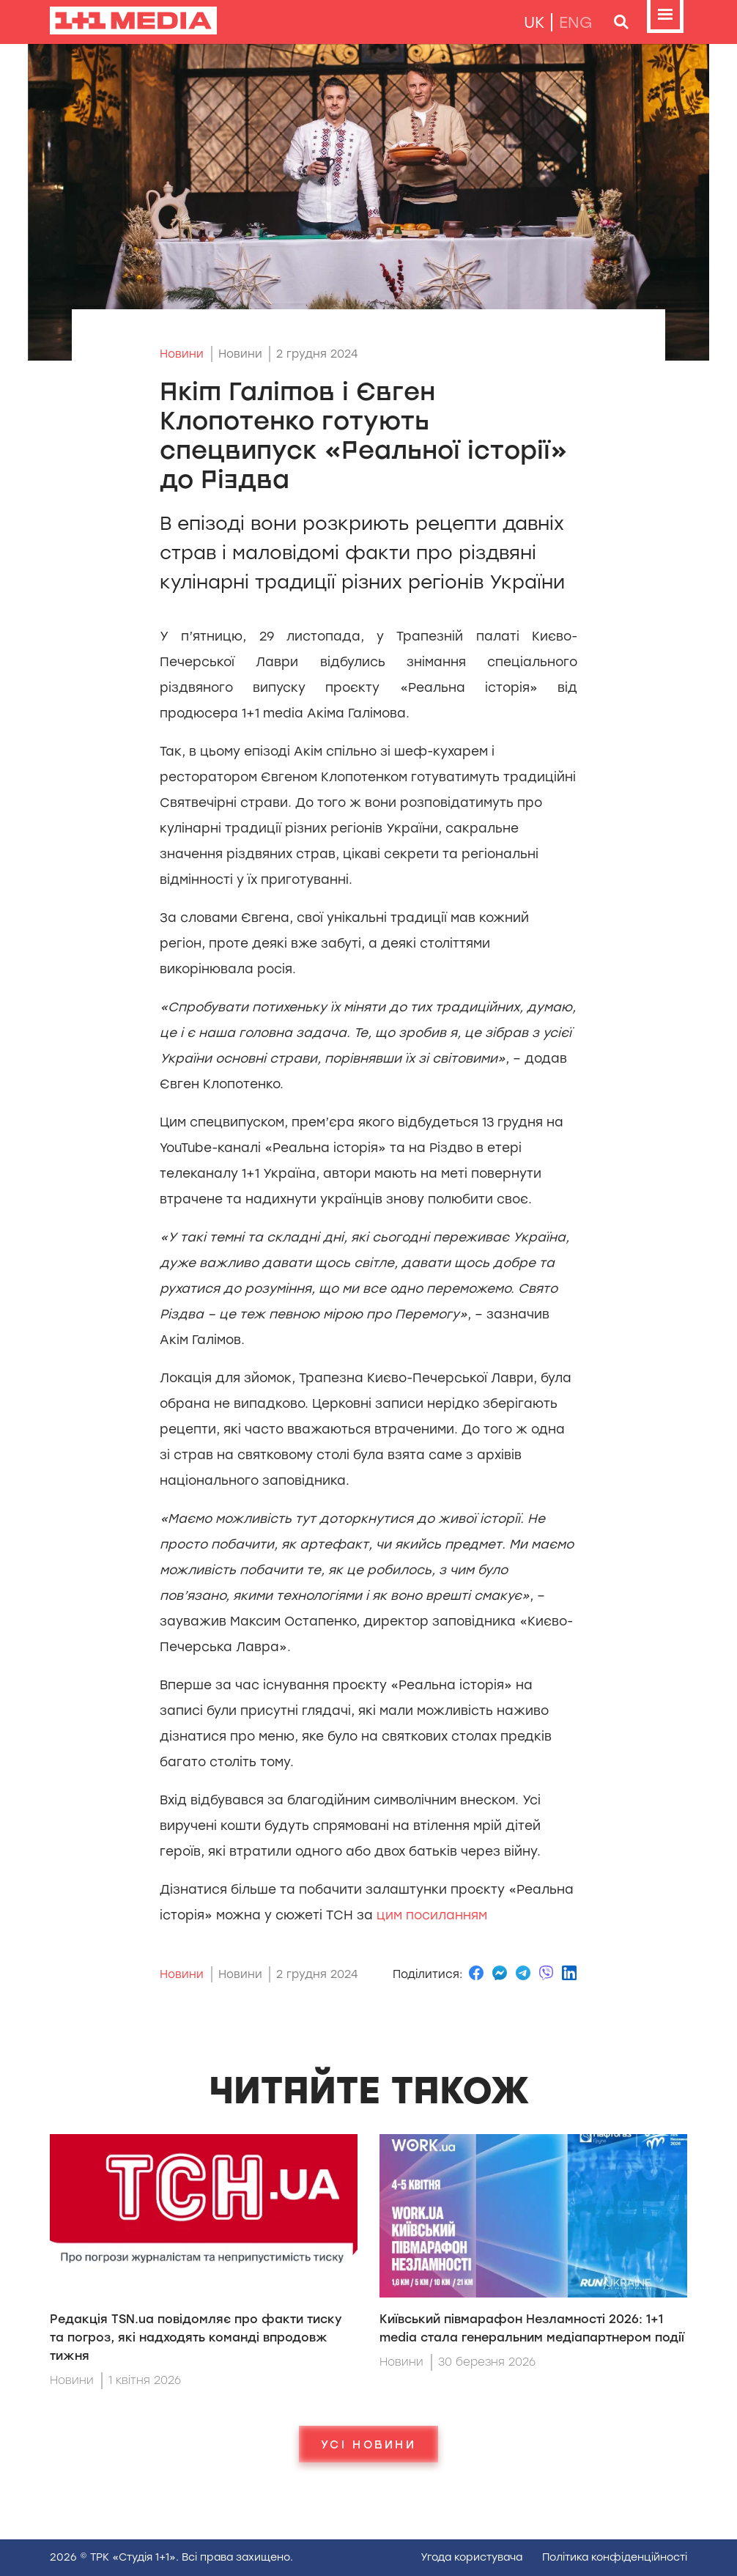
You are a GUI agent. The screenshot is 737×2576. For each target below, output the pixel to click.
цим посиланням (432, 1915)
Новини (182, 354)
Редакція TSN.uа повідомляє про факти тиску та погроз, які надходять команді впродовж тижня (196, 2337)
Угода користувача (471, 2557)
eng (576, 22)
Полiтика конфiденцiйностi (614, 2557)
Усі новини (368, 2444)
